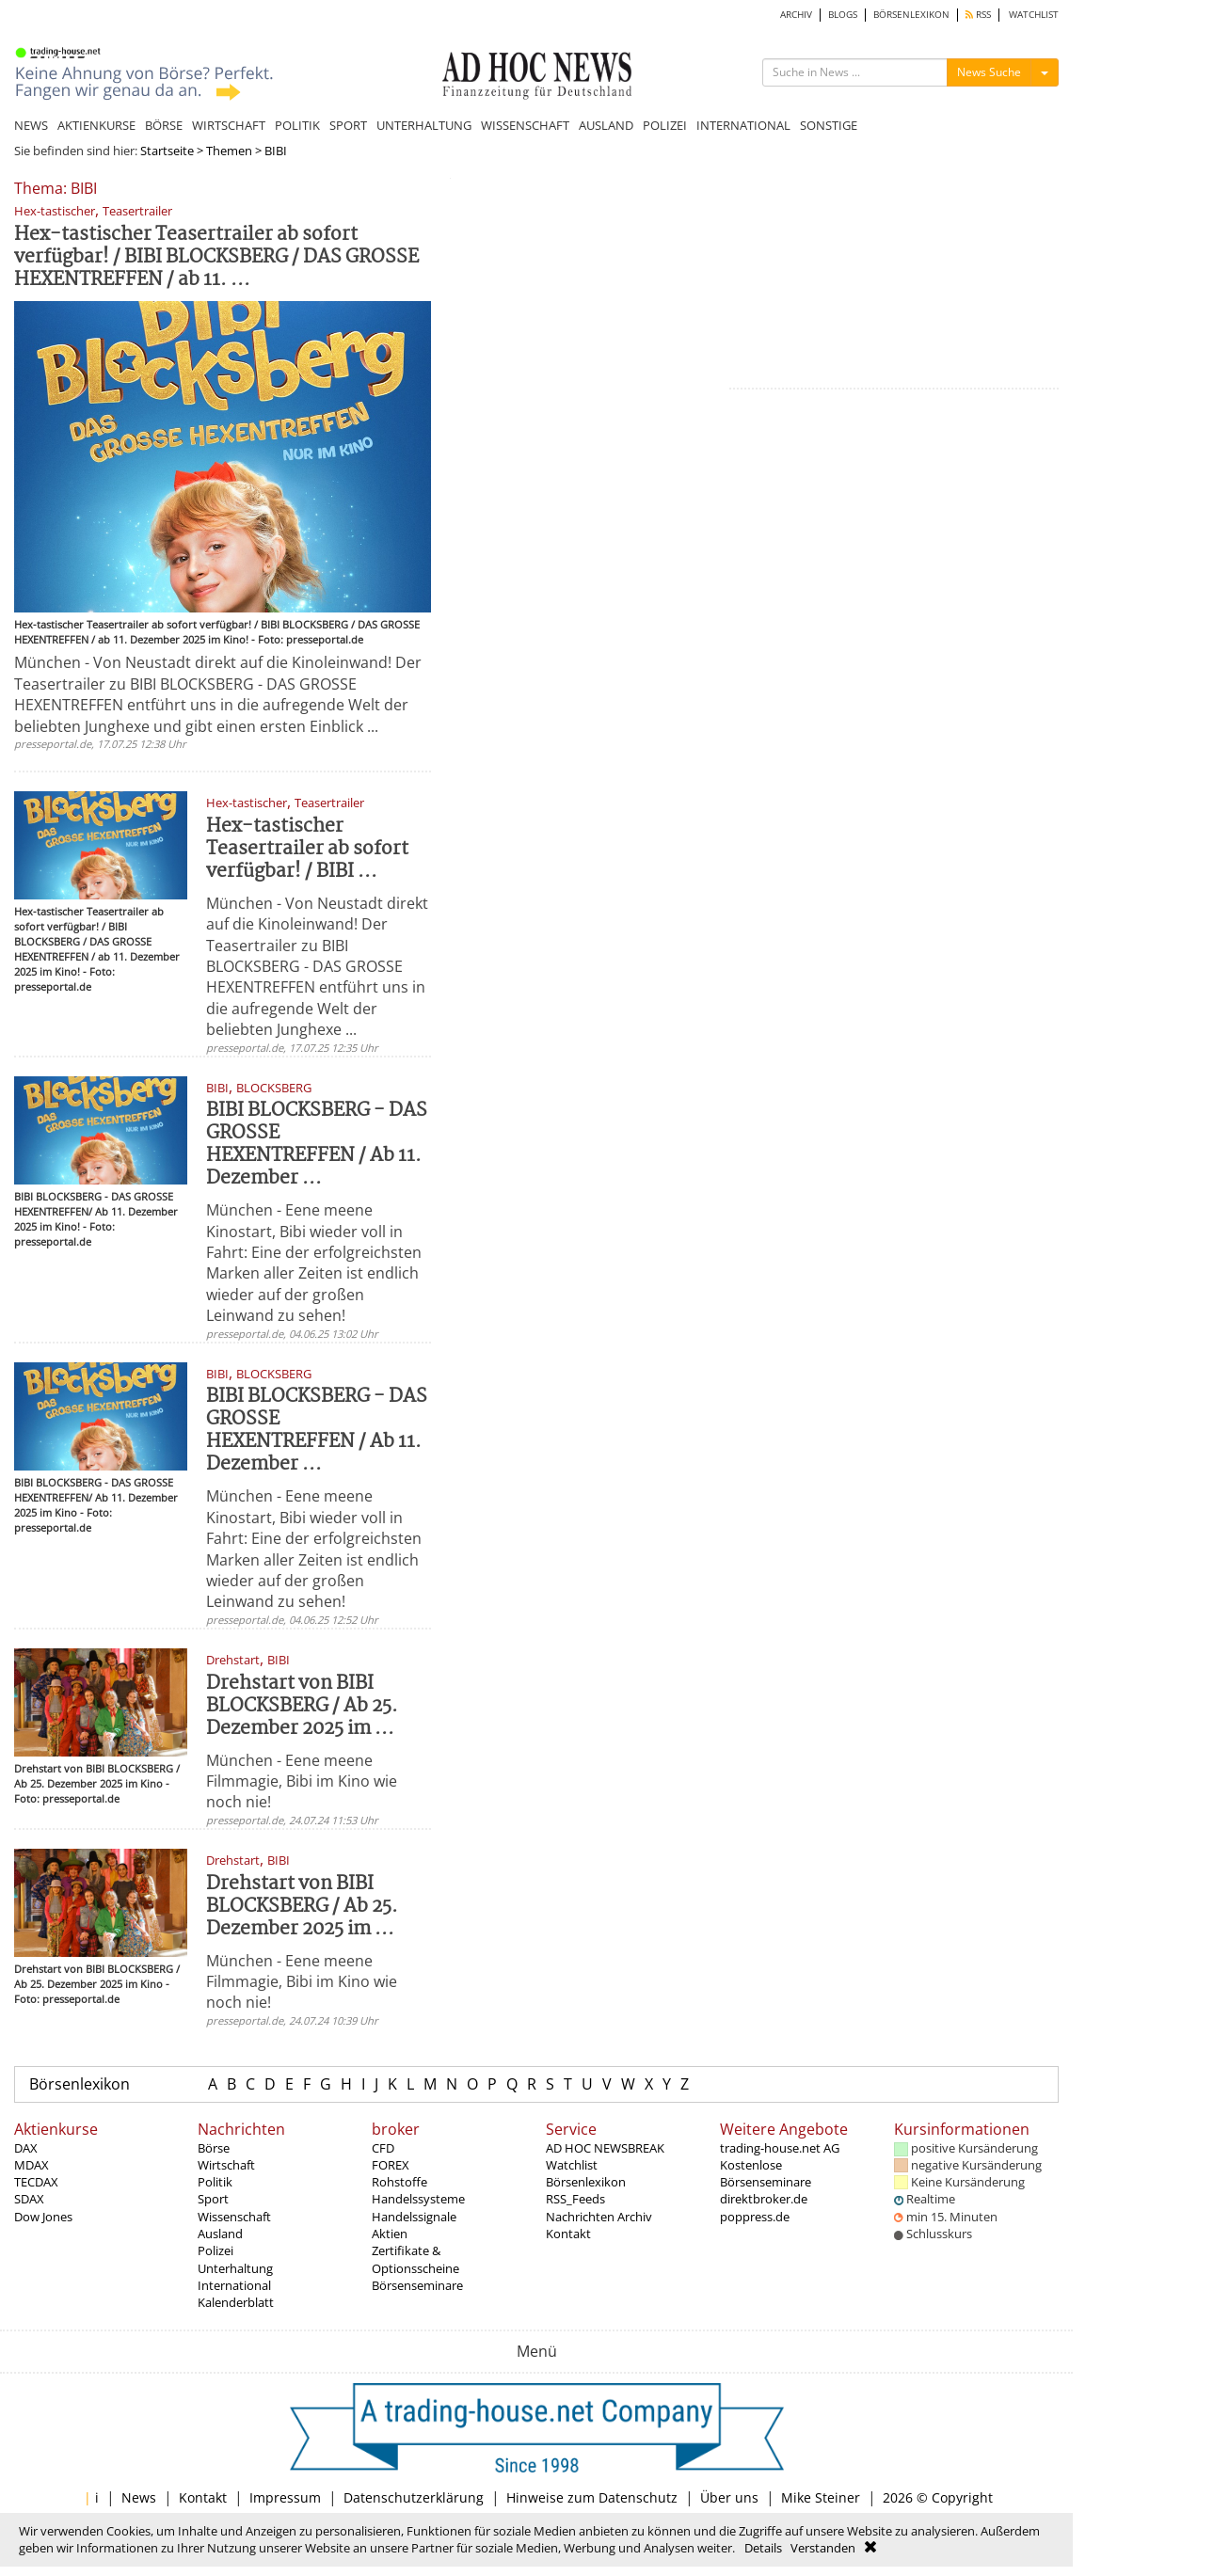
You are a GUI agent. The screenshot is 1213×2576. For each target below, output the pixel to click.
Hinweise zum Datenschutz (592, 2497)
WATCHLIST (1034, 14)
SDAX (29, 2198)
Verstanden (822, 2547)
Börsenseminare (417, 2285)
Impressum (285, 2497)
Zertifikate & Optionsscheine (415, 2259)
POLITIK (297, 125)
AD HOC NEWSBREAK (605, 2147)
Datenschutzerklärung (413, 2497)
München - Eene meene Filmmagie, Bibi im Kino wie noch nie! (301, 1781)
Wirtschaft (226, 2164)
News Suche (989, 72)
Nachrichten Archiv (599, 2216)
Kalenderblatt (236, 2302)
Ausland (220, 2233)
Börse (214, 2147)
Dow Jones (43, 2216)
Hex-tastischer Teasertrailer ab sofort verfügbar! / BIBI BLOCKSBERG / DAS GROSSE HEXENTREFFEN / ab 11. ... (216, 257)
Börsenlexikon (79, 2084)
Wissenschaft (234, 2216)
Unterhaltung (235, 2268)
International (234, 2285)
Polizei (215, 2250)
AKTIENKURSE (96, 125)
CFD (383, 2147)
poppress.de (755, 2216)
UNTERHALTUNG (423, 125)
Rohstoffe (399, 2181)
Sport (213, 2198)
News (138, 2497)
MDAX (31, 2164)
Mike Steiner (820, 2497)
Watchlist (572, 2164)
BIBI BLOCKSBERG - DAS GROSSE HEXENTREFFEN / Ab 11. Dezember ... (316, 1144)
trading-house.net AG (779, 2147)
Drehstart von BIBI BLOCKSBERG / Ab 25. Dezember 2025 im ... (302, 1706)
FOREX (390, 2164)
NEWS (31, 125)
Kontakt (568, 2233)
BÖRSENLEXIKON (911, 14)
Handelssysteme (418, 2198)
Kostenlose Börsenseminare (765, 2173)
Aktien (389, 2233)
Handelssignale (414, 2216)
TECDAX (36, 2181)
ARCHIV (796, 14)
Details (763, 2547)
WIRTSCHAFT (228, 125)
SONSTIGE (828, 125)
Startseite (167, 150)
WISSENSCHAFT (525, 125)
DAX (26, 2147)
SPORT (348, 125)
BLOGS (842, 14)
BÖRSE (164, 125)
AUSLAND (606, 125)
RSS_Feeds (575, 2198)
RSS (978, 14)
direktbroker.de (763, 2198)
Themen (229, 150)
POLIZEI (665, 125)
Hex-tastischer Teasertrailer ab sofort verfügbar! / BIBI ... (307, 849)
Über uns (729, 2497)
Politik (215, 2181)
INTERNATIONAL (743, 125)
